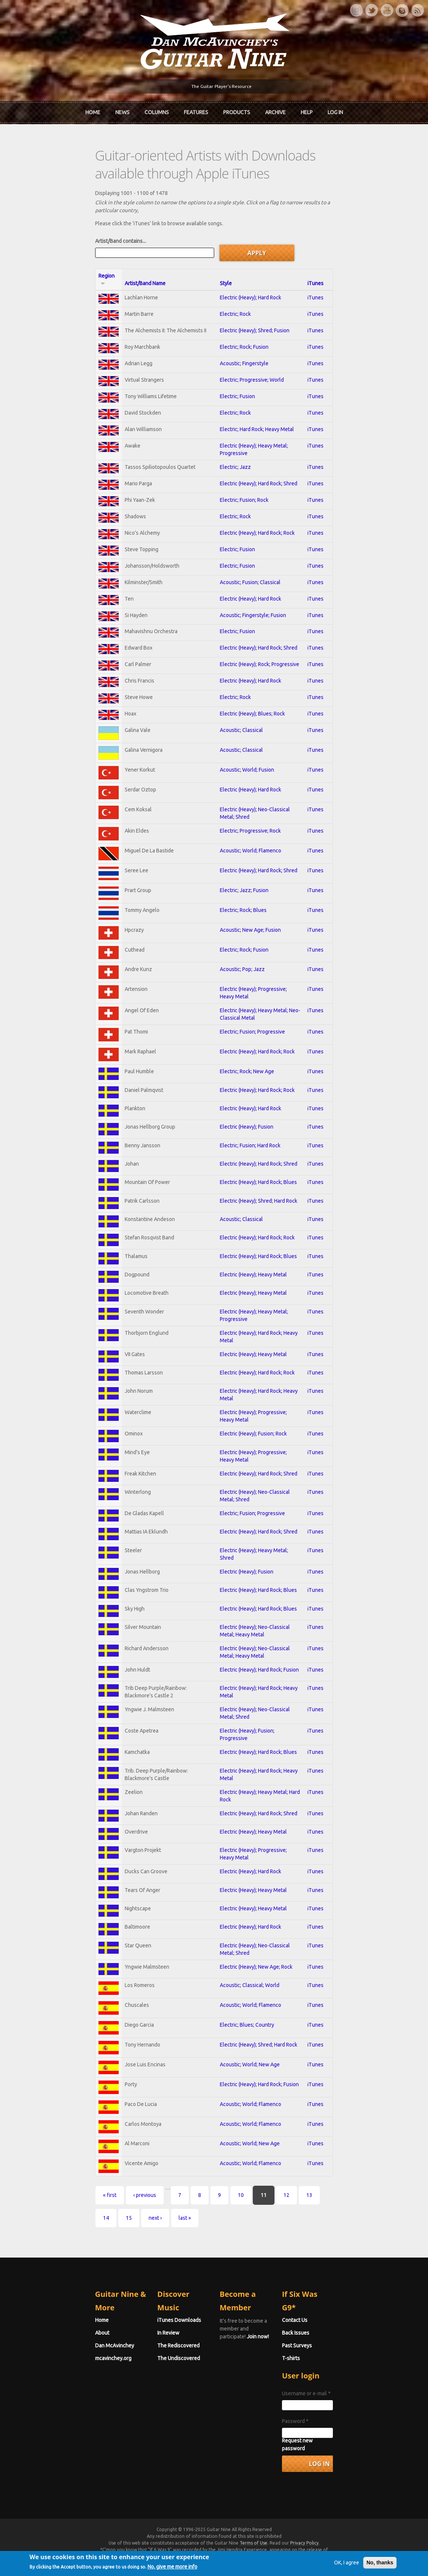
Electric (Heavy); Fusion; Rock (248, 1474)
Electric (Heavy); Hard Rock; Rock (252, 524)
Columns (157, 110)
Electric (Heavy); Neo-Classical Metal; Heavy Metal (273, 1672)
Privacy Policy (304, 2558)
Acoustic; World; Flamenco (246, 863)
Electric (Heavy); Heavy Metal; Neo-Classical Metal (273, 1033)
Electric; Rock (230, 295)
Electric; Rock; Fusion (239, 330)
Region (58, 263)
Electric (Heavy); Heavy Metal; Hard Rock (261, 1831)
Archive (275, 110)
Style (221, 263)
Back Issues (321, 2356)
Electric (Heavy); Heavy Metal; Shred (256, 1593)
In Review (143, 2356)
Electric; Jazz (230, 453)
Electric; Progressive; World (247, 365)
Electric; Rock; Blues (238, 927)
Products (236, 110)
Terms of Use (253, 2558)
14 (281, 2255)
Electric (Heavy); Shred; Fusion (250, 312)
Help (307, 110)
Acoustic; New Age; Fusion (245, 948)
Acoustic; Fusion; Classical (245, 576)
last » (359, 2255)
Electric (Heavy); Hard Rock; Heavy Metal (261, 1375)
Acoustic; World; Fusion (242, 777)
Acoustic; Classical (236, 735)
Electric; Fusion (233, 383)
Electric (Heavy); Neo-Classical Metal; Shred (265, 820)
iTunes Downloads (154, 2343)
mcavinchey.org (62, 2381)
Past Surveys (323, 2369)
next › (330, 2255)
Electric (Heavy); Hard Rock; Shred (254, 471)
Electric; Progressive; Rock (245, 841)
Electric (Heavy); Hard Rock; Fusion (254, 1712)
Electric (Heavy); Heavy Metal (248, 1315)
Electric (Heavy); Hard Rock (246, 277)
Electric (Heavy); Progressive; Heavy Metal (263, 1012)
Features (196, 110)
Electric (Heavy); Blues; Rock (247, 717)
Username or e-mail (332, 2417)
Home (92, 110)
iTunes (363, 263)
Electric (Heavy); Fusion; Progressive (257, 1771)
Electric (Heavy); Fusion (242, 1157)
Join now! (268, 2352)
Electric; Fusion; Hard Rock (245, 1176)
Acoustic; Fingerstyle (239, 348)
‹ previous (93, 2255)
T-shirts (317, 2381)
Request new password (335, 2464)
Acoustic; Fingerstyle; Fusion (248, 611)
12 (235, 2255)
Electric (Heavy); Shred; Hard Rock (254, 1236)
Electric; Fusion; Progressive (247, 1054)
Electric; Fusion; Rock (239, 488)
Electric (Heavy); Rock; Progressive (255, 664)
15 (304, 2255)
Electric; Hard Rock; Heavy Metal (252, 418)
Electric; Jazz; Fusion (239, 905)
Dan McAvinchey (63, 2369)
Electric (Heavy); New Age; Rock (251, 2009)
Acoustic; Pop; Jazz (237, 991)
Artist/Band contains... (69, 228)
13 (258, 2255)
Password (321, 2444)
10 (189, 2255)
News (122, 110)
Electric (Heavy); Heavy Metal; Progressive (263, 436)
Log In (335, 110)
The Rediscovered (153, 2369)
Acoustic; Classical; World (245, 2029)
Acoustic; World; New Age (245, 2115)
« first (58, 2255)
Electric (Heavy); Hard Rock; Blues (253, 1216)
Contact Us (320, 2343)
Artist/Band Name (100, 263)
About (51, 2356)
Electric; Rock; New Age (242, 1097)
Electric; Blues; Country (242, 2072)
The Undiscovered (153, 2381)
